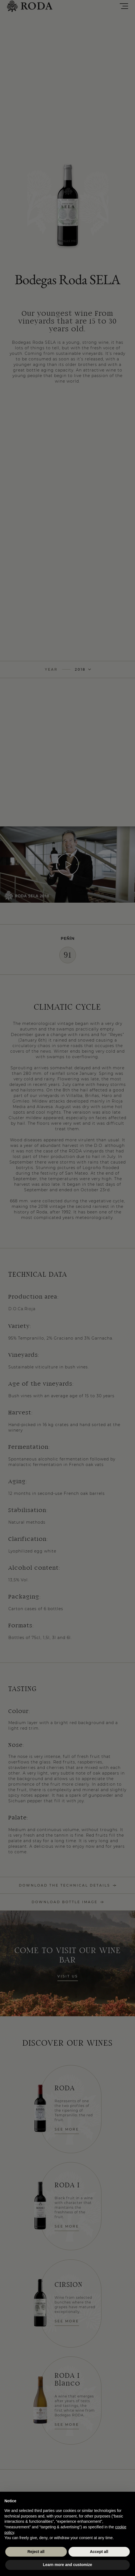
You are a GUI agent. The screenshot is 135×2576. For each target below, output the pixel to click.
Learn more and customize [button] (67, 2564)
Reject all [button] (35, 2551)
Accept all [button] (99, 2551)
